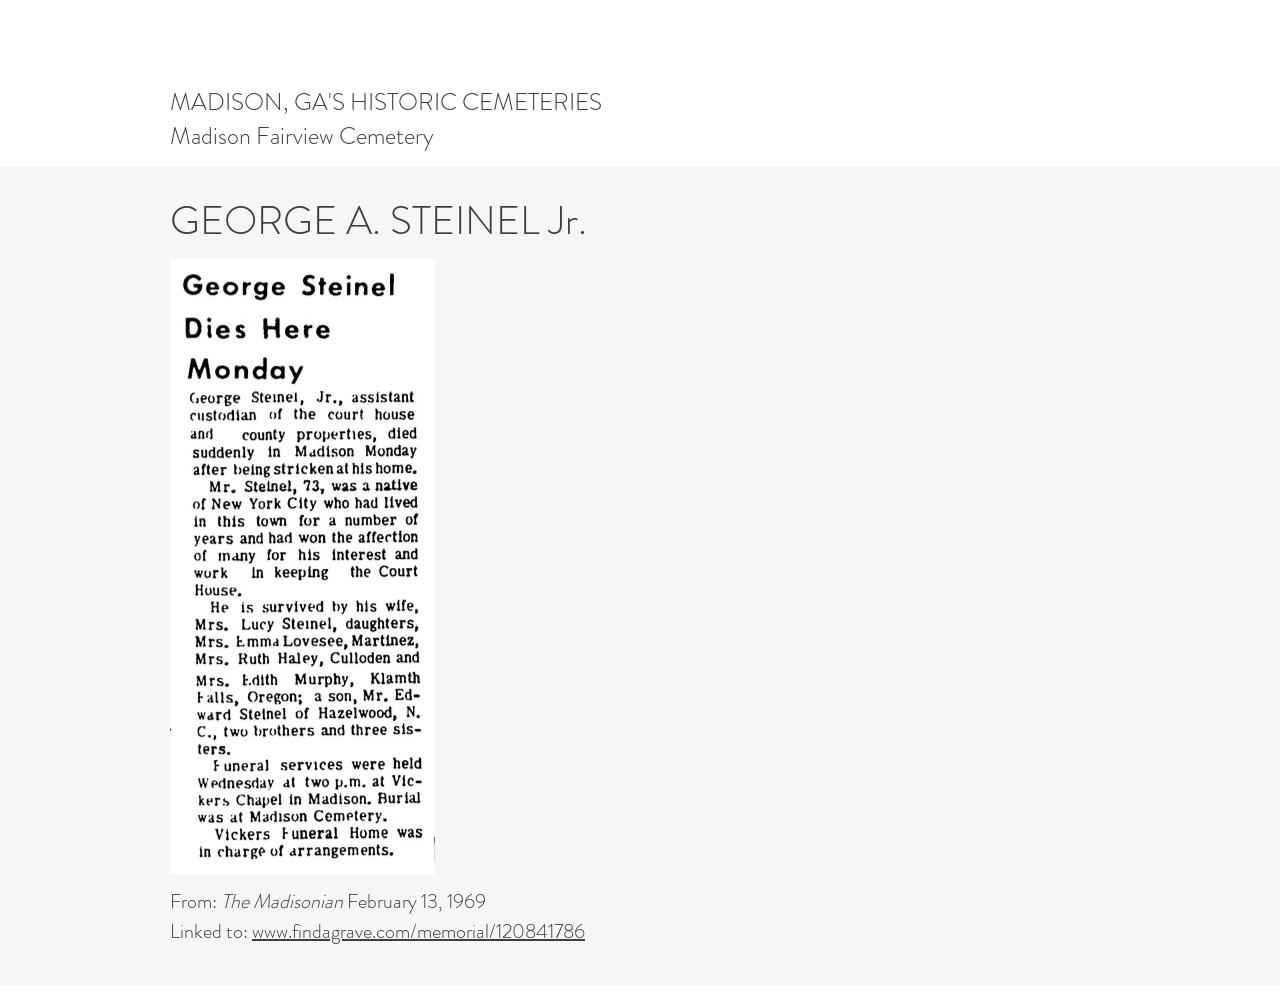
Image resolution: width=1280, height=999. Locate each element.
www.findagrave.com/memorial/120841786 (418, 931)
